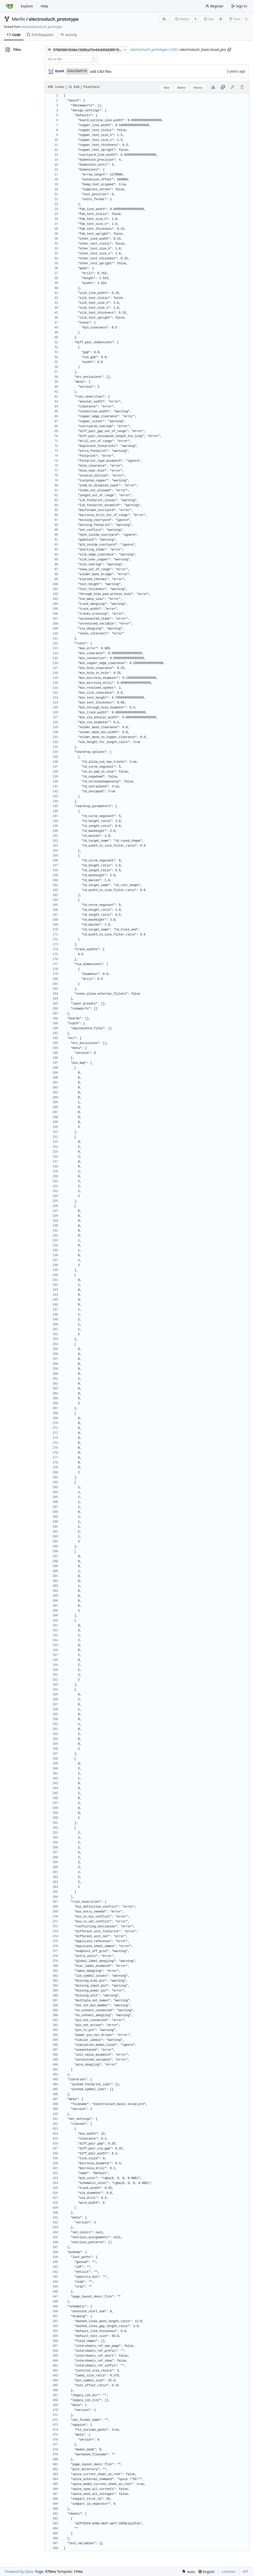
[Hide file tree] (7, 49)
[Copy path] (229, 49)
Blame (181, 87)
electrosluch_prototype (54, 19)
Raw (166, 87)
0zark (59, 71)
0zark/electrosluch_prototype (41, 27)
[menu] (188, 2571)
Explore (27, 6)
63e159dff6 (77, 71)
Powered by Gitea (19, 2571)
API (245, 2571)
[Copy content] (223, 87)
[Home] (9, 6)
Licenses (228, 2571)
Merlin (18, 19)
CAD (173, 49)
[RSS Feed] (164, 19)
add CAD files (100, 71)
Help (44, 6)
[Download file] (213, 87)
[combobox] (71, 59)
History (198, 87)
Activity (68, 34)
